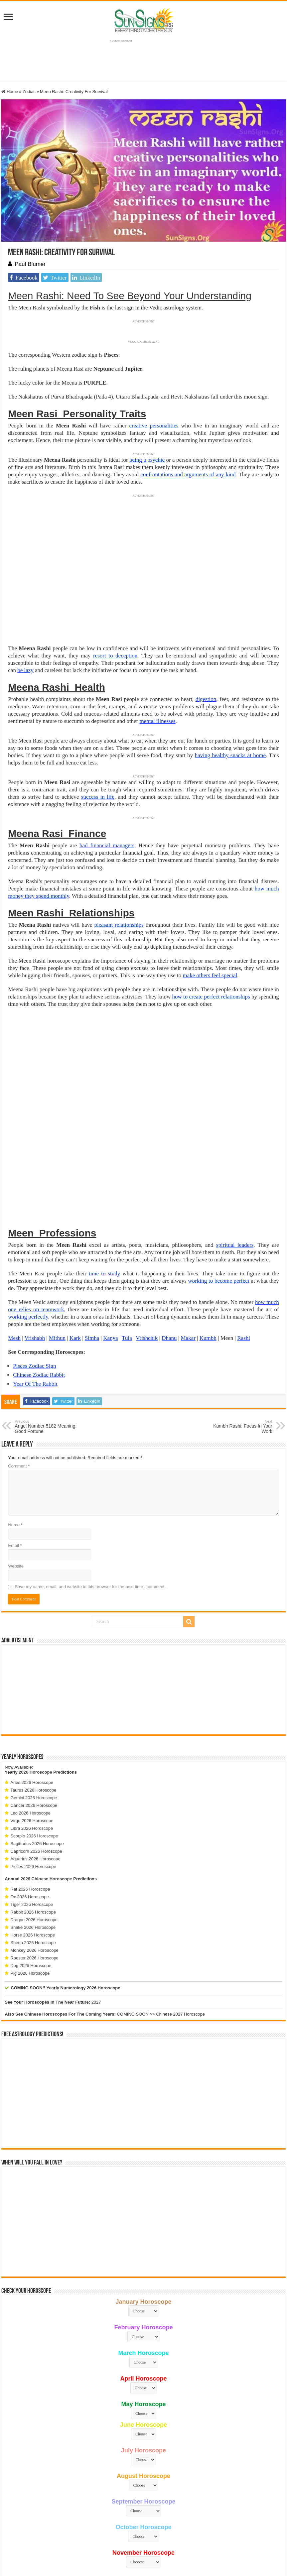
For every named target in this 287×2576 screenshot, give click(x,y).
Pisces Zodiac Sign (34, 1270)
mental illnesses (157, 721)
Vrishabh (35, 1242)
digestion (206, 699)
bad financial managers (106, 845)
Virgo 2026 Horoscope (31, 1724)
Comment (19, 1369)
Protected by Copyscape (227, 2537)
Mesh (14, 1242)
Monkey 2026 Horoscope (34, 1854)
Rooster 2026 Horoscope (34, 1861)
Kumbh (208, 1242)
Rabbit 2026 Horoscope (33, 1816)
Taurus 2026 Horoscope (33, 1694)
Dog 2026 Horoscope (30, 1869)
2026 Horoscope (35, 1676)
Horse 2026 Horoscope (32, 1838)
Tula (127, 1242)
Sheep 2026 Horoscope (33, 1846)
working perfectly (28, 1221)
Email (15, 1449)
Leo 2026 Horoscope (30, 1716)
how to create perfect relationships (211, 997)
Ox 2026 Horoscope (29, 1800)
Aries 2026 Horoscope (31, 1686)
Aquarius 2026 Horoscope (35, 1762)
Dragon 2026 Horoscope (34, 1823)
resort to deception (115, 655)
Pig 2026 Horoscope (30, 1877)
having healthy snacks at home (230, 755)
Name (15, 1428)
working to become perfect (218, 1185)
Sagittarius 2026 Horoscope (37, 1747)
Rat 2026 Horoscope (30, 1793)
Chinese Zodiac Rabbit (39, 1279)
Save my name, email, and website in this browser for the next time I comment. (90, 1490)
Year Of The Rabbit (35, 1288)
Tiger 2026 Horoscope (31, 1808)
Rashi (243, 1242)
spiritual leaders (234, 1149)
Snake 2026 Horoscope (33, 1831)
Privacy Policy (161, 2537)
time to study (104, 1177)
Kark (75, 1242)
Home (9, 91)
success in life (97, 797)
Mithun (57, 1242)
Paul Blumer (30, 264)
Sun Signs (46, 2537)
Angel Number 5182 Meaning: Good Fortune (49, 1330)
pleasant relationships (118, 925)
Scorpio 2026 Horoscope (34, 1739)
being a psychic (147, 460)
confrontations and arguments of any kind (187, 474)
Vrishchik (147, 1242)
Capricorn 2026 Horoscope (36, 1755)
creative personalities (154, 425)
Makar (188, 1242)
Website (16, 1469)
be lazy (25, 670)
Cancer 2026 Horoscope (33, 1709)
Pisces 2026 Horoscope (33, 1770)
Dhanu (169, 1242)
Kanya (110, 1242)
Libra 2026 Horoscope (31, 1732)
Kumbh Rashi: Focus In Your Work (238, 1330)
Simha (92, 1242)
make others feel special (210, 975)
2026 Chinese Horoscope (46, 1782)
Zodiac (29, 91)
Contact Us (189, 2537)
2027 (96, 1906)
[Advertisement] (143, 1593)
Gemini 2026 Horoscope (33, 1701)
